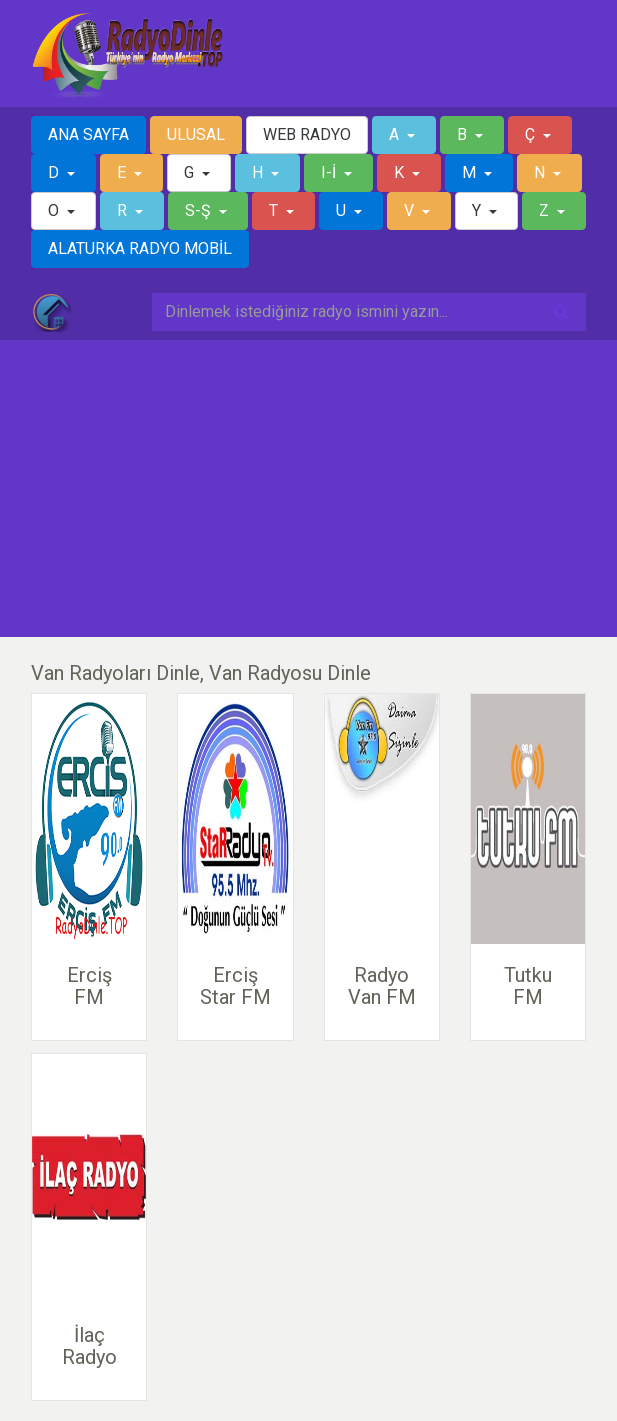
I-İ (330, 172)
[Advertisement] (308, 489)
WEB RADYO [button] (307, 134)
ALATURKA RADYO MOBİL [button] (140, 248)
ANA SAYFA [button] (88, 134)
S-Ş (200, 210)
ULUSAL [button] (196, 134)
